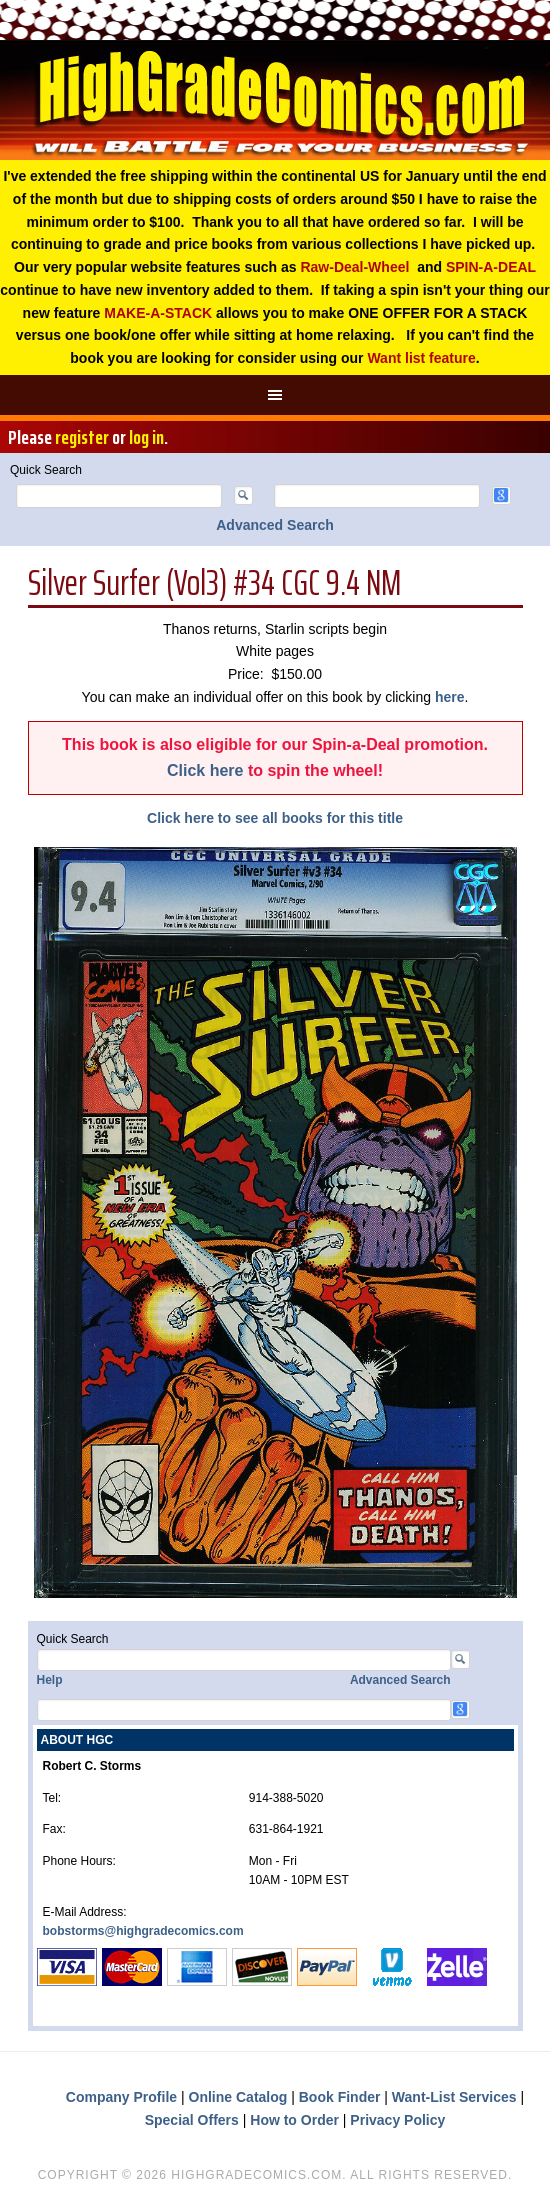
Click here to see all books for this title (275, 818)
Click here (205, 770)
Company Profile (121, 2097)
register (82, 437)
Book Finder (340, 2097)
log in (146, 437)
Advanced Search (275, 525)
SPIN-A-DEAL (491, 267)
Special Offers (192, 2120)
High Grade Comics (275, 100)
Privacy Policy (397, 2120)
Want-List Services (454, 2097)
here (450, 697)
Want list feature (421, 358)
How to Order (294, 2120)
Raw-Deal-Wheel (354, 267)
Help (50, 1680)
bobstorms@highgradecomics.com (143, 1931)
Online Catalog (238, 2097)
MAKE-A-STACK (158, 313)
